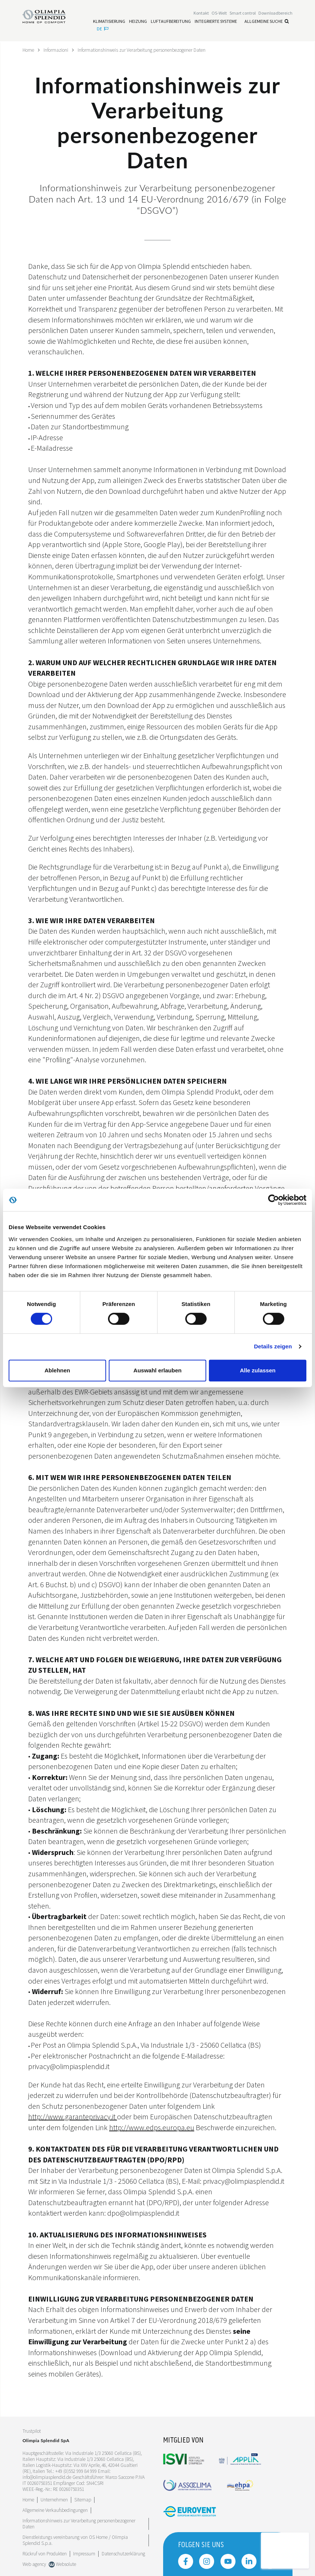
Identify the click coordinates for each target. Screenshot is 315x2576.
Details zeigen (273, 1346)
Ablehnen (57, 1370)
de (102, 29)
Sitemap (82, 2499)
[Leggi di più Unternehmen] (54, 2499)
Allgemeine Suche (266, 21)
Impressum (84, 2553)
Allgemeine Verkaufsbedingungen (55, 2510)
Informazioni (58, 49)
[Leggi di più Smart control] (243, 13)
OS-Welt (219, 13)
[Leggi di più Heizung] (138, 21)
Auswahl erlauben (158, 1370)
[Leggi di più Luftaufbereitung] (171, 21)
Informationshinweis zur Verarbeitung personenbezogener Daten (150, 49)
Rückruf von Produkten (44, 2553)
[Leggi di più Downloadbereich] (275, 13)
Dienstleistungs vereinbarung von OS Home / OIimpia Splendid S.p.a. (75, 2540)
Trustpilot (31, 2431)
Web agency (34, 2564)
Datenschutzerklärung (123, 2553)
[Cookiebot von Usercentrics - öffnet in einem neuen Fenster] (273, 1200)
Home (29, 49)
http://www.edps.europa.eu (151, 2127)
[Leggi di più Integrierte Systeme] (216, 21)
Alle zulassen (258, 1370)
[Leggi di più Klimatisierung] (109, 21)
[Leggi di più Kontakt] (201, 13)
